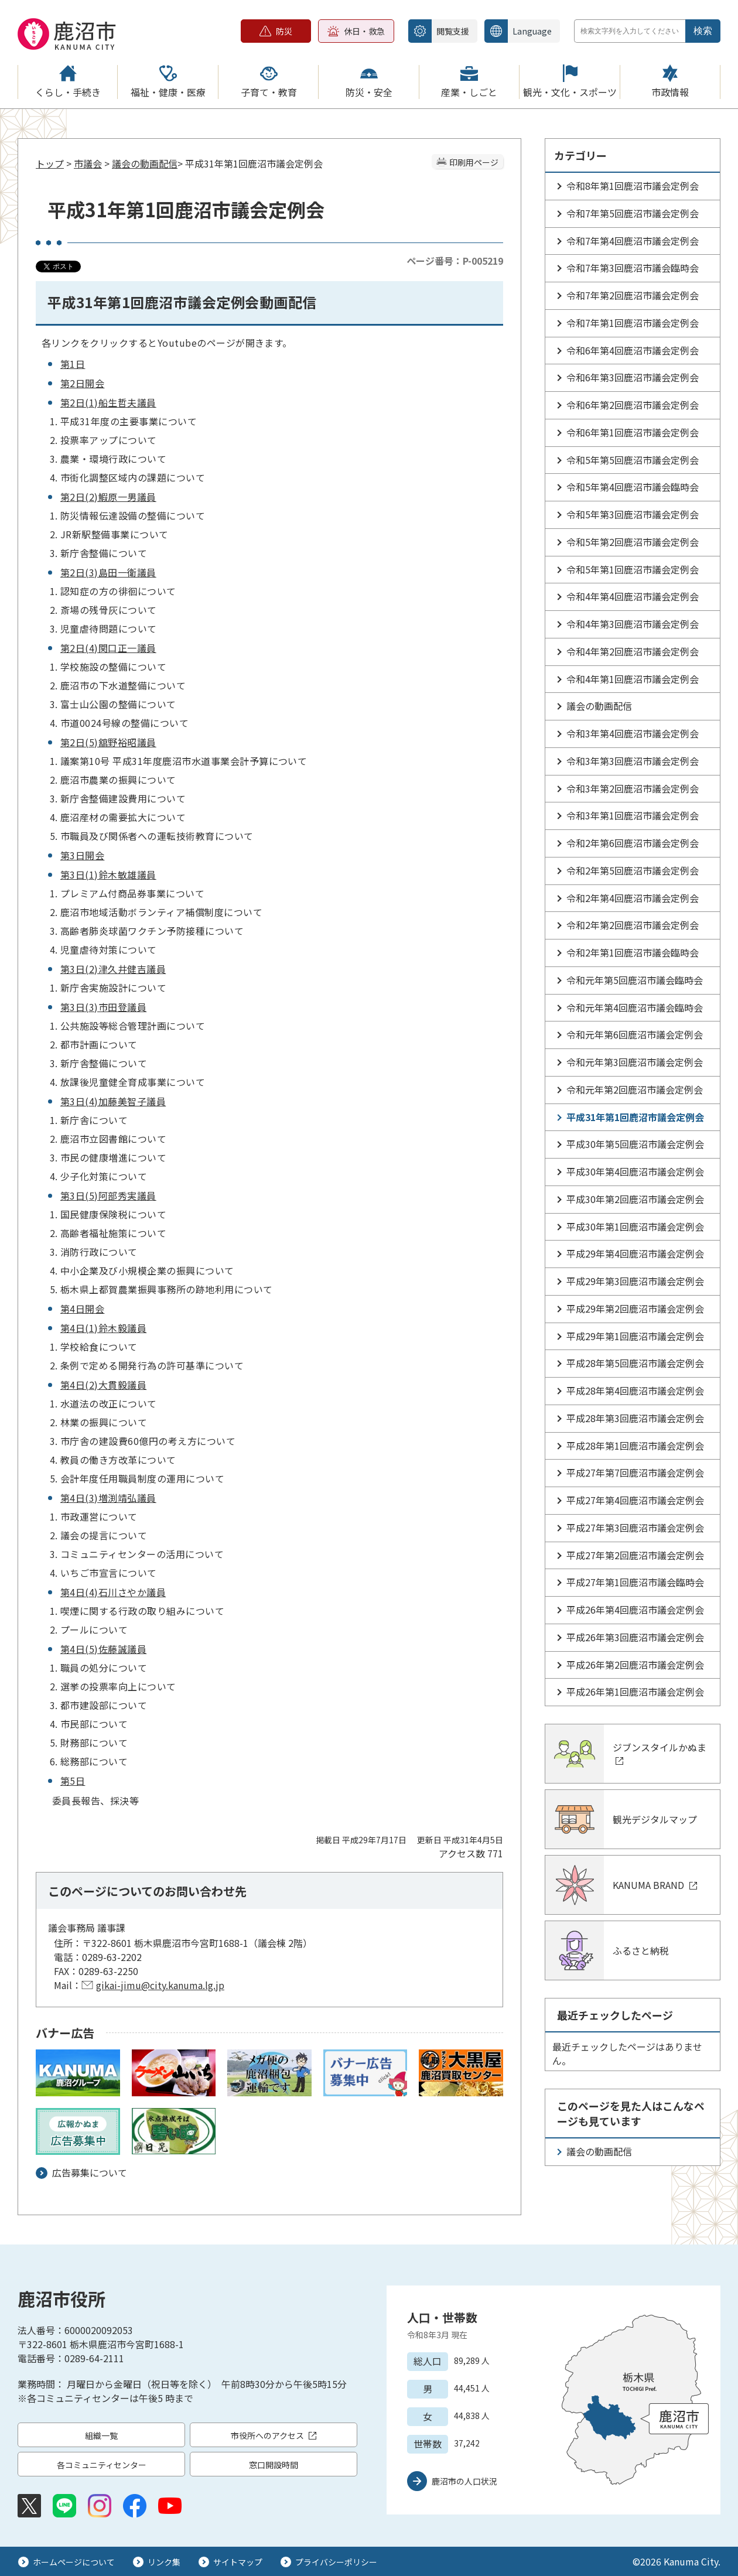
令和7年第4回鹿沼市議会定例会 (632, 241)
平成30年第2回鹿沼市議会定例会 (635, 1199)
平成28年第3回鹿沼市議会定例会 (635, 1418)
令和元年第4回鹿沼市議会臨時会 (634, 1007)
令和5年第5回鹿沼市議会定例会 (632, 460)
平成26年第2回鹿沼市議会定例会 (635, 1665)
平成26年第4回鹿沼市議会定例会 (635, 1610)
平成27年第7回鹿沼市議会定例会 (635, 1472)
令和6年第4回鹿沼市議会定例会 (632, 350)
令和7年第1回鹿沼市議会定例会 (632, 323)
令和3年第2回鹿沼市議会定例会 (632, 788)
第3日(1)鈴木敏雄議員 (108, 874)
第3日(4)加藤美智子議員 (113, 1101)
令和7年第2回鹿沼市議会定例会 (632, 295)
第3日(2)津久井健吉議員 (113, 969)
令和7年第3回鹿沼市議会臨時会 (632, 268)
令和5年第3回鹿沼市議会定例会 (632, 514)
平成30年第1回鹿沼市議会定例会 (635, 1226)
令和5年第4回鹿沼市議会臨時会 (632, 487)
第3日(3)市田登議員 (103, 1007)
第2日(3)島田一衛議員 (108, 572)
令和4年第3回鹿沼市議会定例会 (632, 624)
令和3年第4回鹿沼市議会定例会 (632, 733)
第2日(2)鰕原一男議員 (108, 497)
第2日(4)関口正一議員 (108, 648)
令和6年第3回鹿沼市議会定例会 (632, 377)
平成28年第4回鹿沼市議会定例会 (635, 1390)
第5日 (72, 1781)
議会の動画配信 (144, 163)
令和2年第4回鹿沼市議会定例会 (632, 898)
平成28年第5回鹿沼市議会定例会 (635, 1363)
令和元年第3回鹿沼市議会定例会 (634, 1062)
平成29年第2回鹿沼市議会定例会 (635, 1308)
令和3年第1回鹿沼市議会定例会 (632, 815)
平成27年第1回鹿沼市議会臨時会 (635, 1582)
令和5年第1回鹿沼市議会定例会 (632, 569)
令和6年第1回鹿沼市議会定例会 (632, 432)
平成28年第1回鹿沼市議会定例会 (635, 1446)
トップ (50, 163)
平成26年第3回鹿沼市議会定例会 (635, 1637)
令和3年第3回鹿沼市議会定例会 (632, 761)
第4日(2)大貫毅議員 (103, 1385)
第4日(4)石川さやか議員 (113, 1592)
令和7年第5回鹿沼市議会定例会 (632, 213)
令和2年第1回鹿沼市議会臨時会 (632, 952)
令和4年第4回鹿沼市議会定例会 (632, 596)
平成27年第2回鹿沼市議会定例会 (635, 1555)
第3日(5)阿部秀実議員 (108, 1195)
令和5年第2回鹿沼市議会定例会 (632, 542)
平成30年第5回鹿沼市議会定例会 (635, 1144)
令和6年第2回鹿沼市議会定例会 (632, 405)
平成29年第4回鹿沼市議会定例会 (635, 1253)
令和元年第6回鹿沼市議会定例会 (634, 1034)
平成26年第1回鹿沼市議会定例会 (635, 1692)
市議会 (88, 163)
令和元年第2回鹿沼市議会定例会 (634, 1089)
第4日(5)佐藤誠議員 (103, 1649)
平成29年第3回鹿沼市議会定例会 (635, 1281)
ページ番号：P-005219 (454, 261)
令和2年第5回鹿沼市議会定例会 (632, 870)
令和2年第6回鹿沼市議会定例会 (632, 843)
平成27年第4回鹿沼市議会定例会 (635, 1500)
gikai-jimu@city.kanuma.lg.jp (160, 1985)
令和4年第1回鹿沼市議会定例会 (632, 679)
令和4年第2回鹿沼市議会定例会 (632, 651)
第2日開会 (82, 383)
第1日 (72, 364)
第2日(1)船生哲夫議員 (108, 402)
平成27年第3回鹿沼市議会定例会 (635, 1528)
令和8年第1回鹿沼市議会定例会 (632, 186)
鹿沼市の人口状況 (464, 2481)
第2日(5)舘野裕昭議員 (108, 742)
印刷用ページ (473, 162)
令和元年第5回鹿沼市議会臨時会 (634, 980)
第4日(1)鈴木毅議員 (103, 1328)
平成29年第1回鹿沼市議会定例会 (635, 1336)
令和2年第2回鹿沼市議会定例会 (632, 925)
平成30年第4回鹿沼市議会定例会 (635, 1171)
